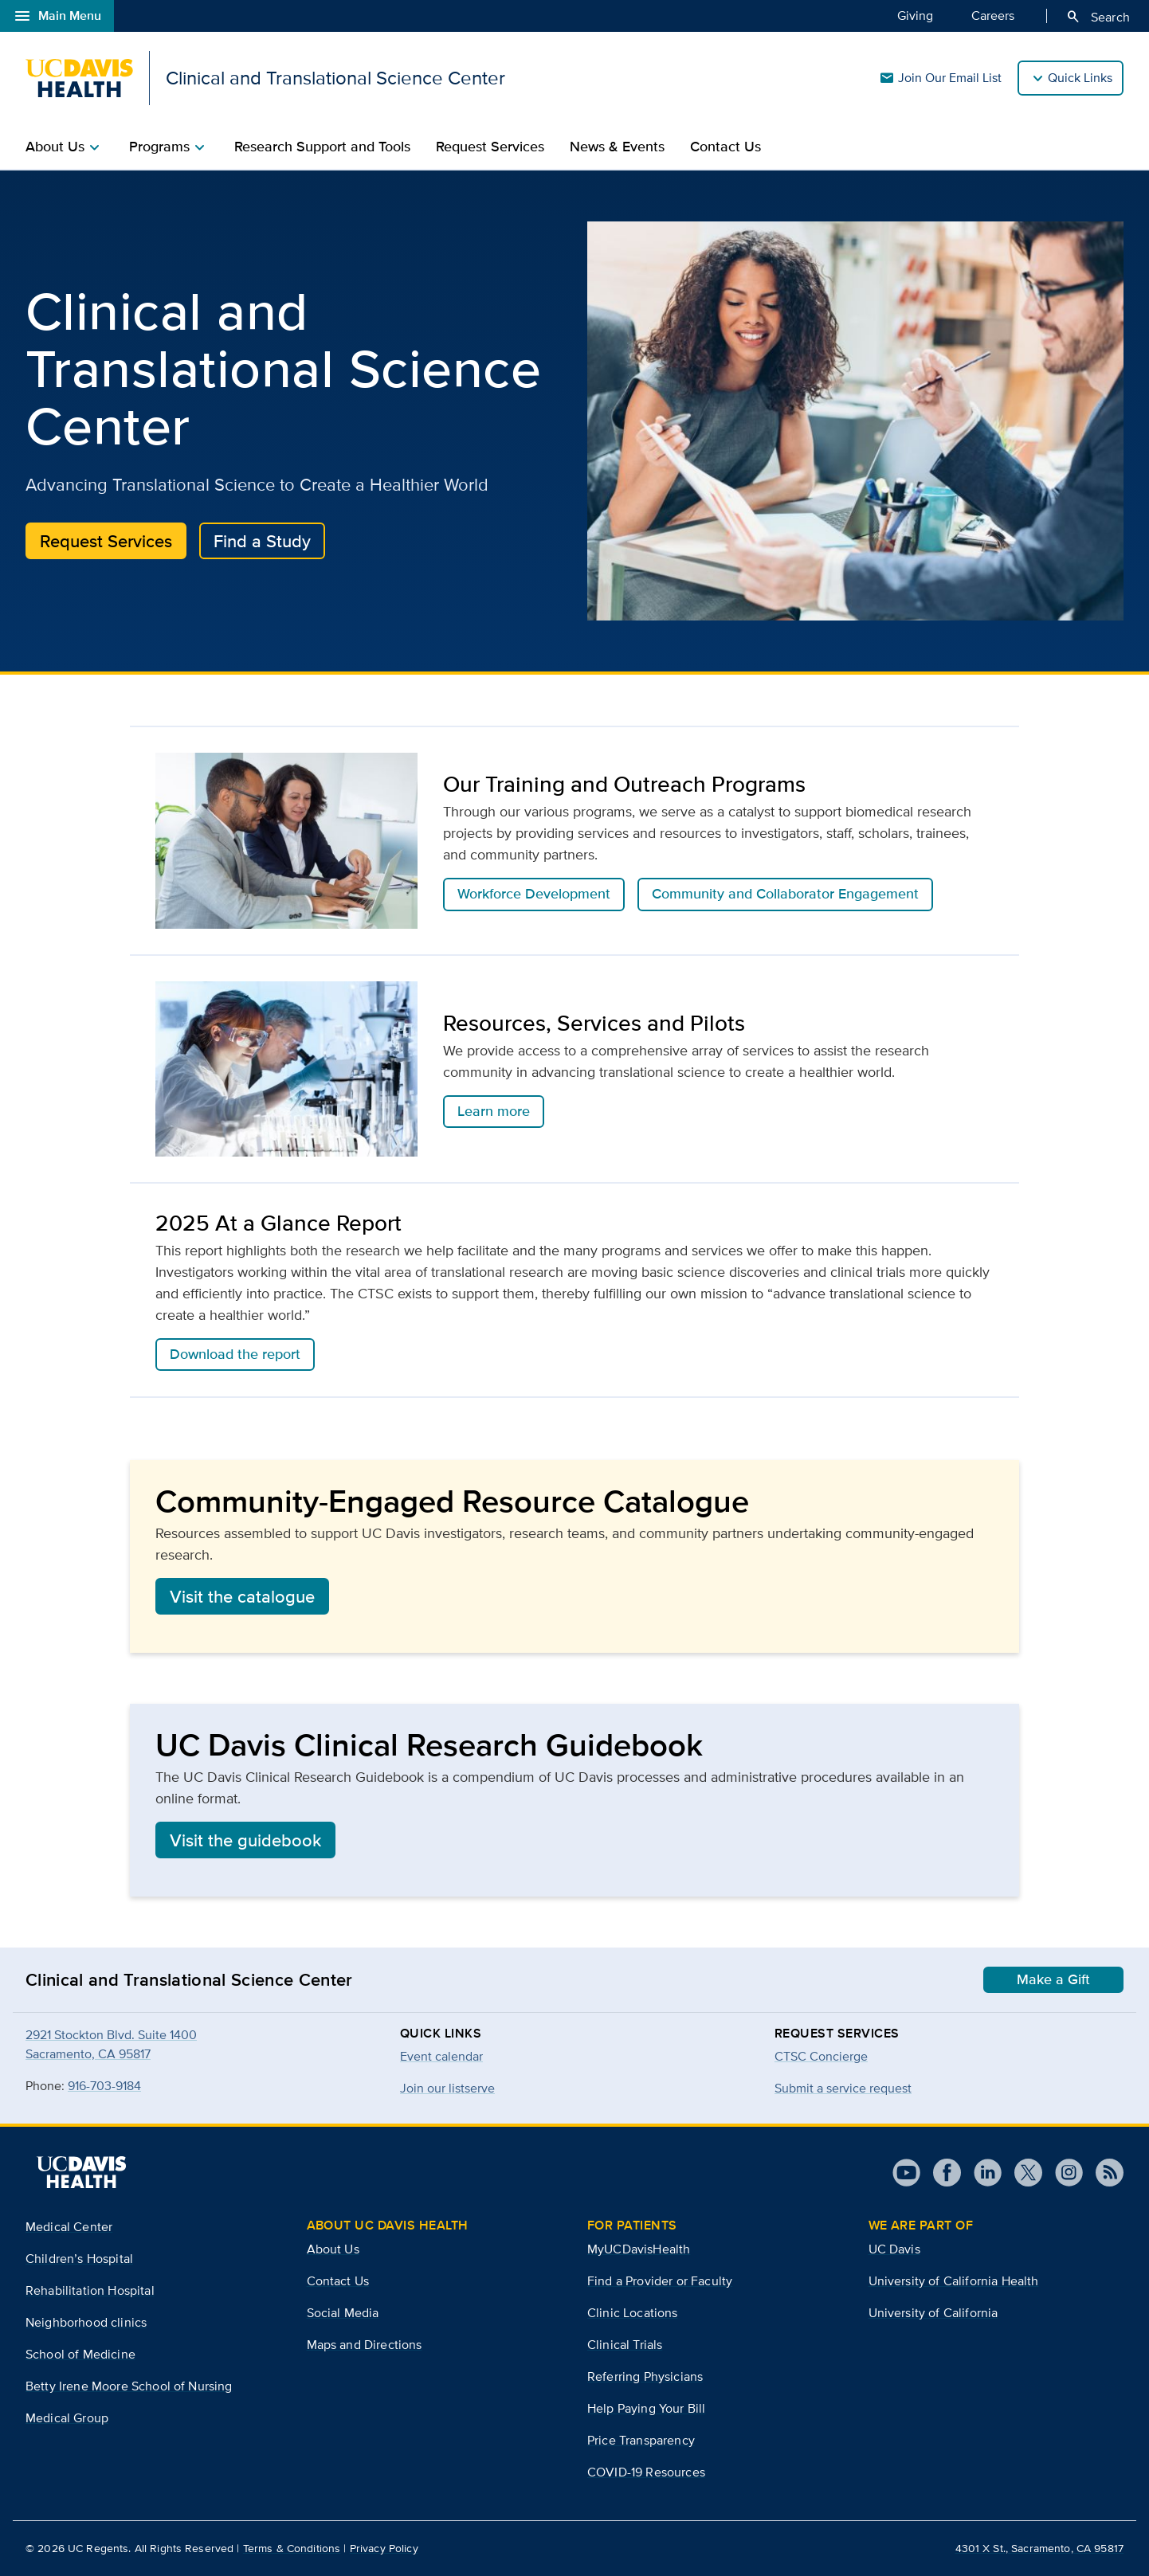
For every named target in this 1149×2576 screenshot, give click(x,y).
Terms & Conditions (292, 2548)
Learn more (493, 1111)
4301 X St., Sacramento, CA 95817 (1039, 2548)
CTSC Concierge (821, 2056)
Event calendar (441, 2056)
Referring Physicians (645, 2376)
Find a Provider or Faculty (659, 2281)
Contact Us (725, 146)
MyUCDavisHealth (638, 2249)
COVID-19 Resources (646, 2472)
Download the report (235, 1354)
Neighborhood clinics (86, 2322)
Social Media (343, 2313)
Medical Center (68, 2227)
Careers (992, 15)
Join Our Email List (940, 78)
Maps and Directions (364, 2344)
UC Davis (894, 2249)
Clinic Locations (632, 2313)
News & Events (617, 146)
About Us (333, 2249)
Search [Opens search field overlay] (1097, 16)
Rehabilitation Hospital (90, 2290)
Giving (915, 15)
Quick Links (1080, 78)
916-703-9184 (104, 2086)
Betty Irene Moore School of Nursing (129, 2386)
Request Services (490, 146)
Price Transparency (641, 2440)
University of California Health (954, 2281)
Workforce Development (533, 893)
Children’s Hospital (79, 2258)
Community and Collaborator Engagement (785, 893)
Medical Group (66, 2418)
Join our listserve (447, 2088)
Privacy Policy (384, 2548)
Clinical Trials (624, 2344)
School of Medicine (80, 2354)
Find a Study (262, 541)
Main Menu (57, 16)
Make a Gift (1053, 1979)
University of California (933, 2313)
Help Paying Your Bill (646, 2408)
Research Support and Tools (322, 146)
